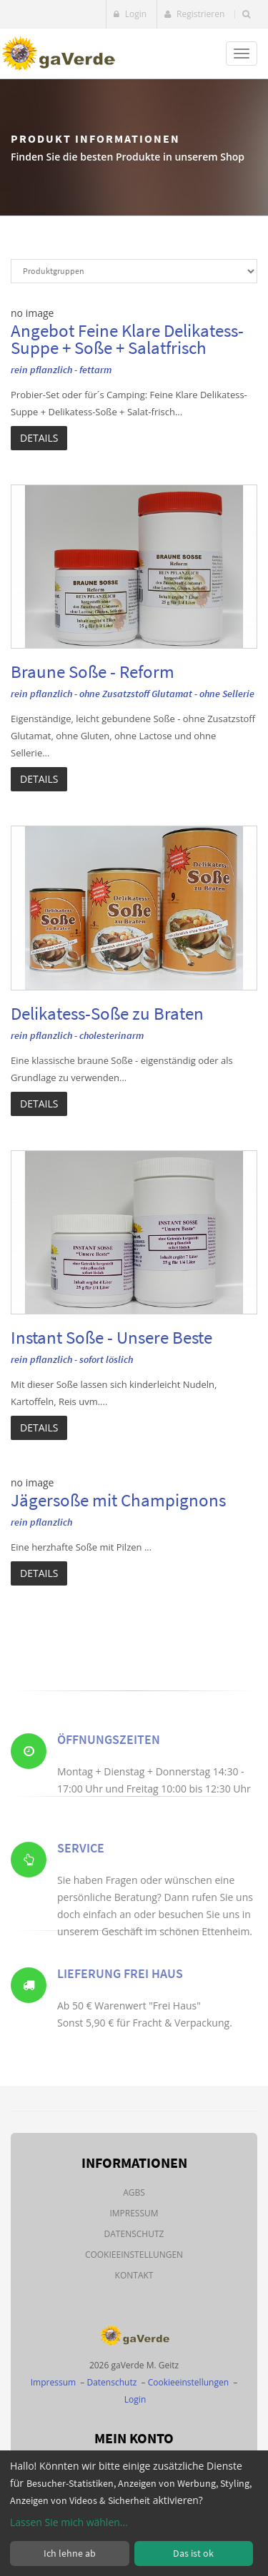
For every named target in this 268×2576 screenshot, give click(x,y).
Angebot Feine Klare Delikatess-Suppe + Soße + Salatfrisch (127, 339)
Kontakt (134, 2275)
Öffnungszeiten (108, 1756)
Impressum (133, 2213)
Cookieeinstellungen (134, 2254)
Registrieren (194, 14)
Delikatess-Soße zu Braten (107, 1013)
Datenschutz (134, 2234)
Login (130, 14)
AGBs (134, 2192)
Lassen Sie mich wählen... (69, 2522)
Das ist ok (193, 2553)
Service (80, 1872)
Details (39, 438)
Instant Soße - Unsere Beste (111, 1337)
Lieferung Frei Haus (120, 1990)
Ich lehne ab (70, 2553)
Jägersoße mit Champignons (118, 1500)
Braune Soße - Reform (92, 671)
